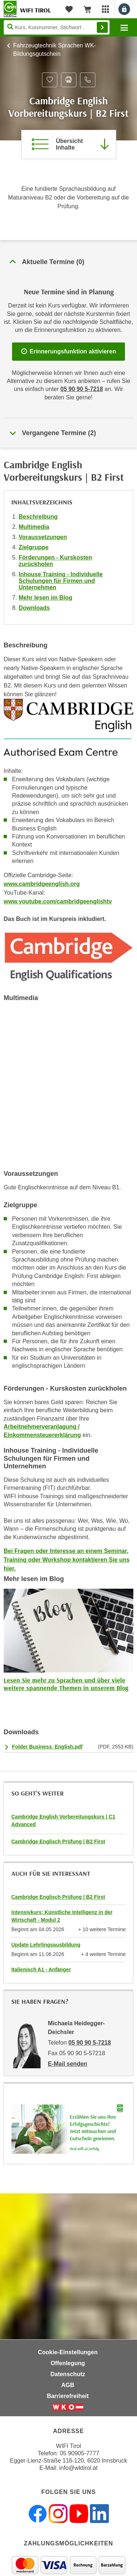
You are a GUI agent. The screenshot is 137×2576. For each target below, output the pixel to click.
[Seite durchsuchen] (57, 27)
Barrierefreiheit (68, 2396)
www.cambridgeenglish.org (42, 884)
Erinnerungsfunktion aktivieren (68, 351)
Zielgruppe (34, 547)
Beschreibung (38, 517)
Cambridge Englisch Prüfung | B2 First (58, 1841)
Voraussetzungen (43, 537)
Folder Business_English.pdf (47, 1747)
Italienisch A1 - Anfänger (41, 1969)
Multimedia (34, 527)
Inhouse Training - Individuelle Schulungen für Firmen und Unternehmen (61, 580)
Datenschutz (67, 2374)
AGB (68, 2385)
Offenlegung (67, 2363)
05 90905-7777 (79, 2453)
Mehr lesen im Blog (45, 597)
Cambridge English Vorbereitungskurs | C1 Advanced (63, 1820)
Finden (102, 27)
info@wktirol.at (78, 2468)
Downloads (34, 608)
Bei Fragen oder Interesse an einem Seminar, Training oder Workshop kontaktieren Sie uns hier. (67, 1560)
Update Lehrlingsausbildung (45, 1945)
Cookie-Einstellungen (68, 2352)
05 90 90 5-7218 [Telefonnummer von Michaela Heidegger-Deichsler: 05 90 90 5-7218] (89, 2043)
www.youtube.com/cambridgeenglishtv (58, 901)
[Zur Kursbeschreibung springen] (68, 144)
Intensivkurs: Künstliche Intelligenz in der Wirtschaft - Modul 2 (62, 1916)
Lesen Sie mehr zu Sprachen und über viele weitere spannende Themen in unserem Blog (66, 1684)
